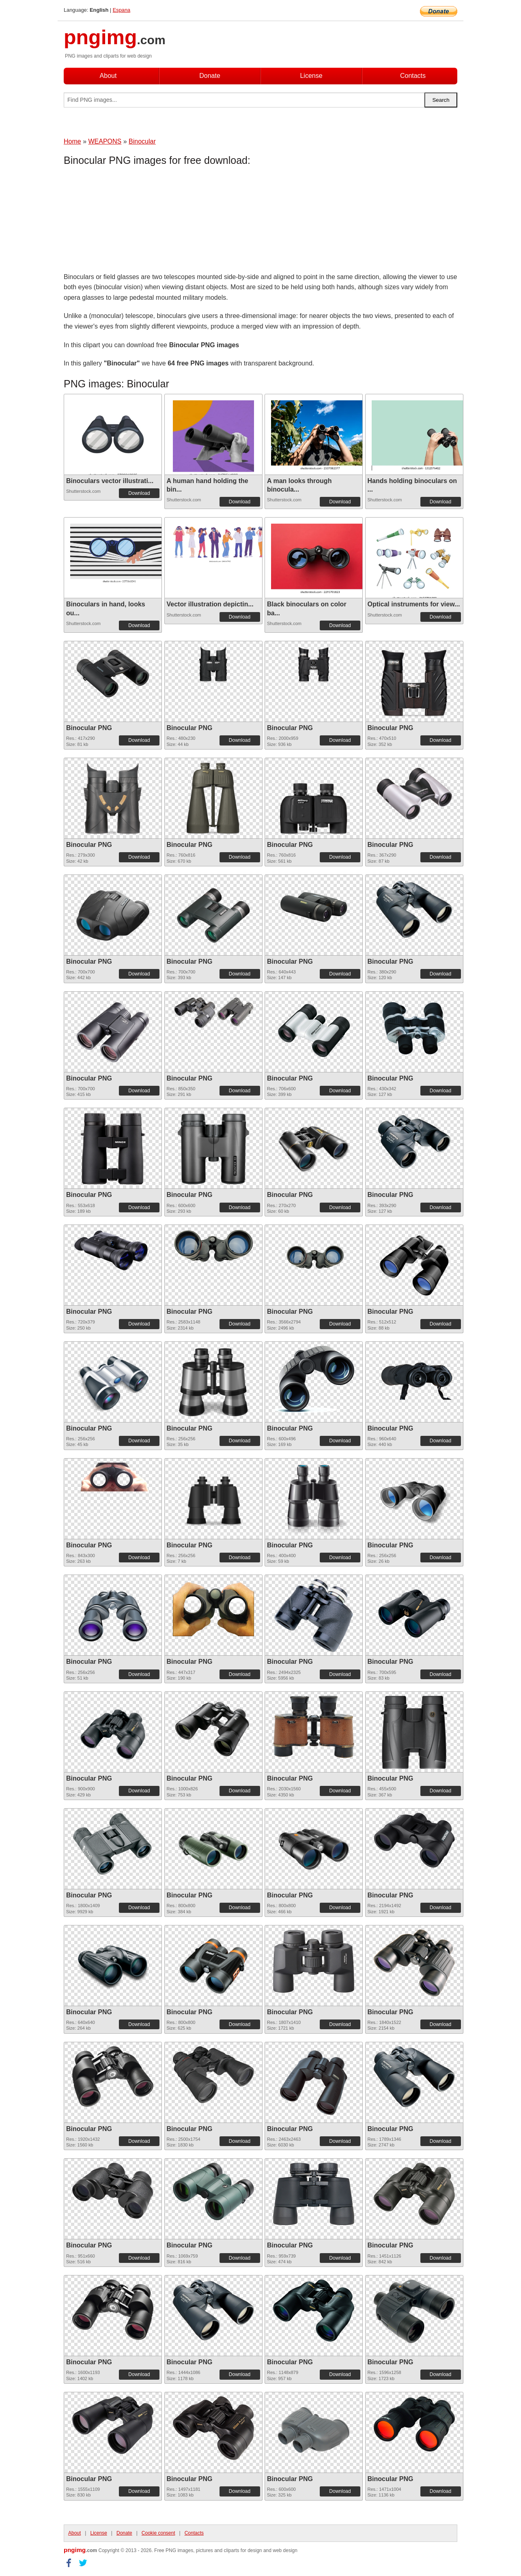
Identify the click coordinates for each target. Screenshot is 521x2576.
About (108, 75)
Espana (121, 10)
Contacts (413, 75)
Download (139, 493)
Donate (209, 75)
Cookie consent (158, 2533)
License (311, 75)
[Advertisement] (129, 221)
